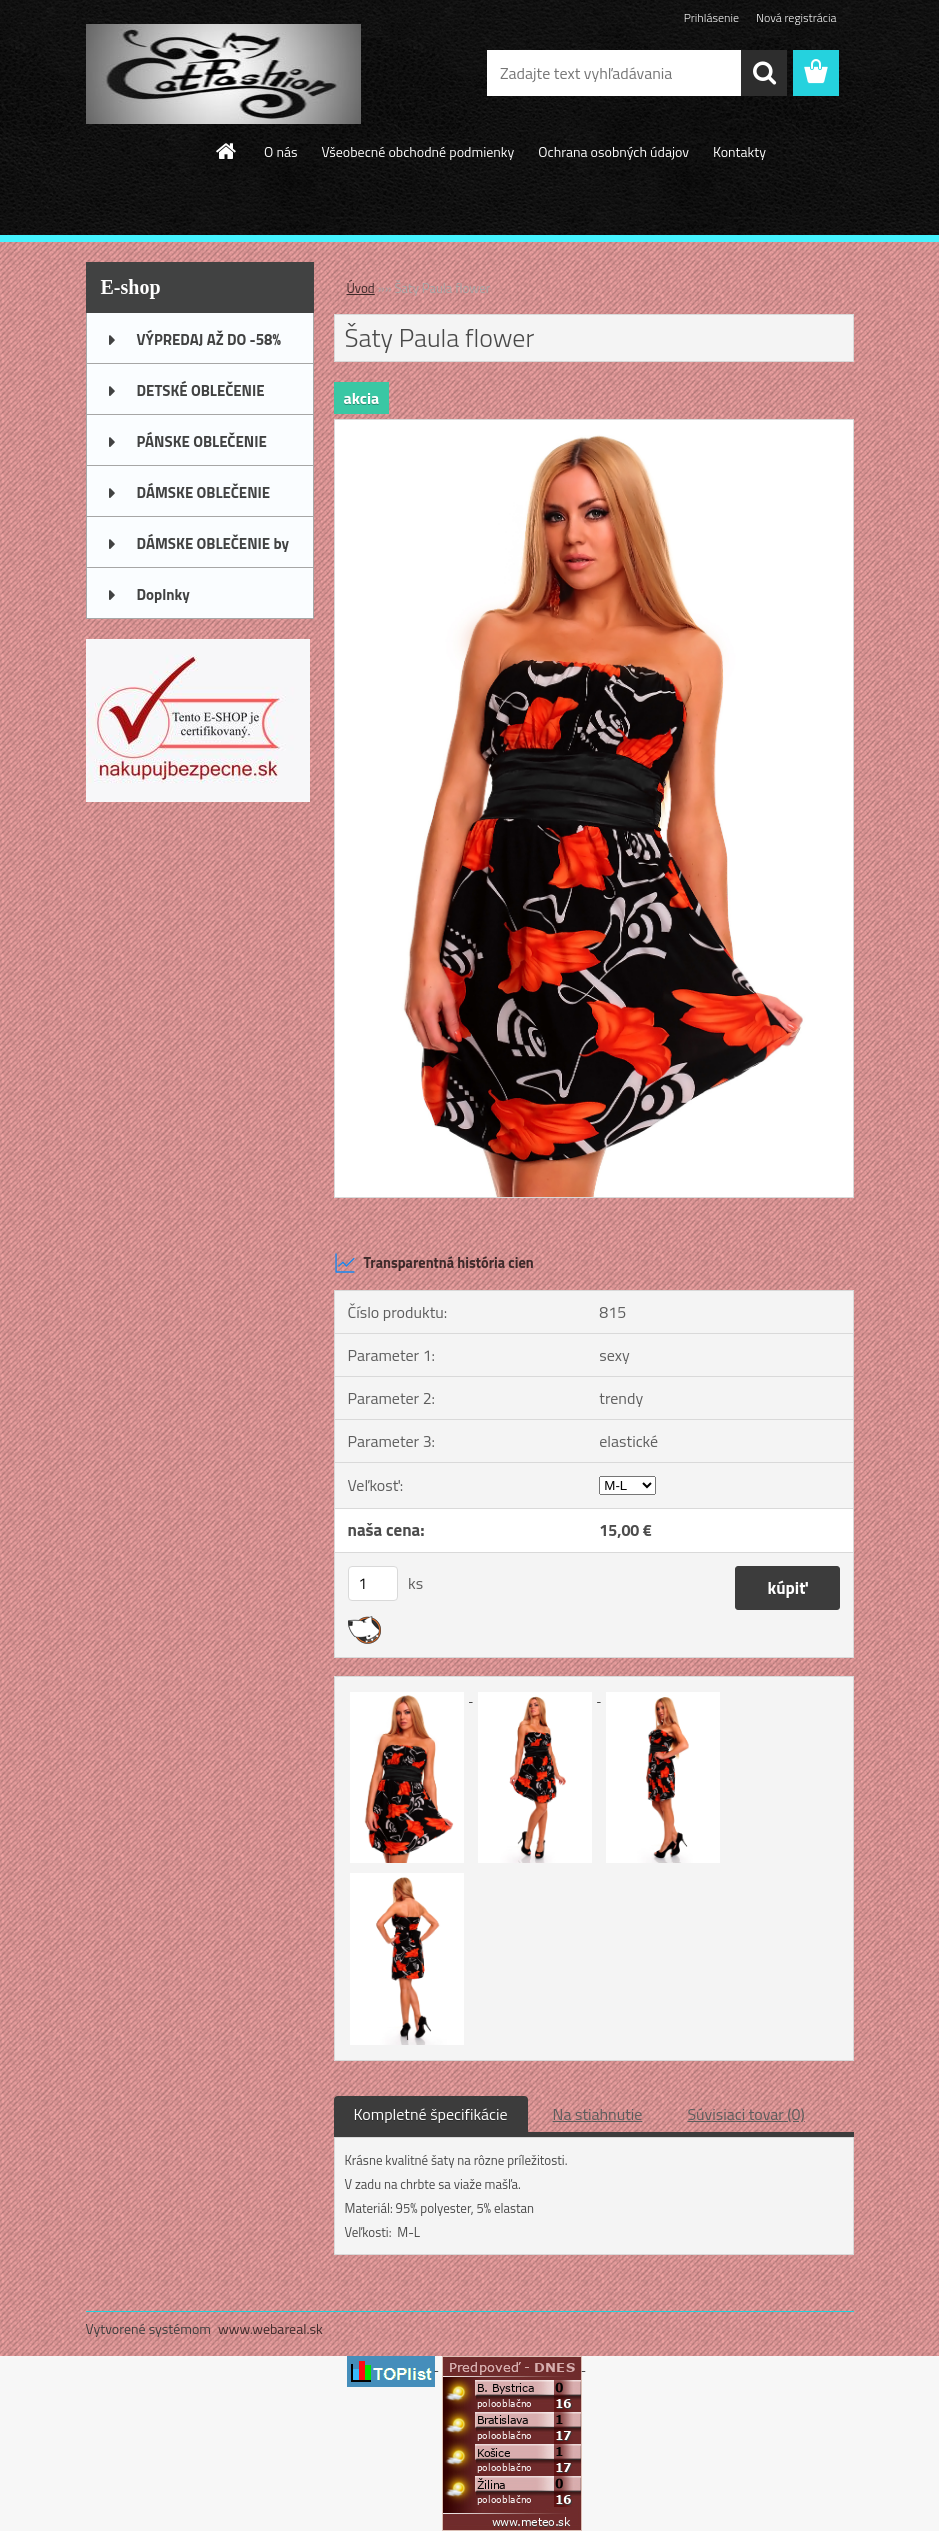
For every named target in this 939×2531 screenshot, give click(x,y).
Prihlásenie (711, 17)
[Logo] (223, 74)
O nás (280, 151)
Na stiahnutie (598, 2114)
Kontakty (739, 151)
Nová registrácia (796, 17)
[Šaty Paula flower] (594, 428)
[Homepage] (227, 151)
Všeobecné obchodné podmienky (417, 151)
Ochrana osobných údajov (613, 151)
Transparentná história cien (434, 1263)
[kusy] (373, 1583)
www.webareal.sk (270, 2328)
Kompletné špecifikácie (431, 2114)
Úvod (361, 288)
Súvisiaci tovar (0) (745, 2114)
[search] (764, 73)
